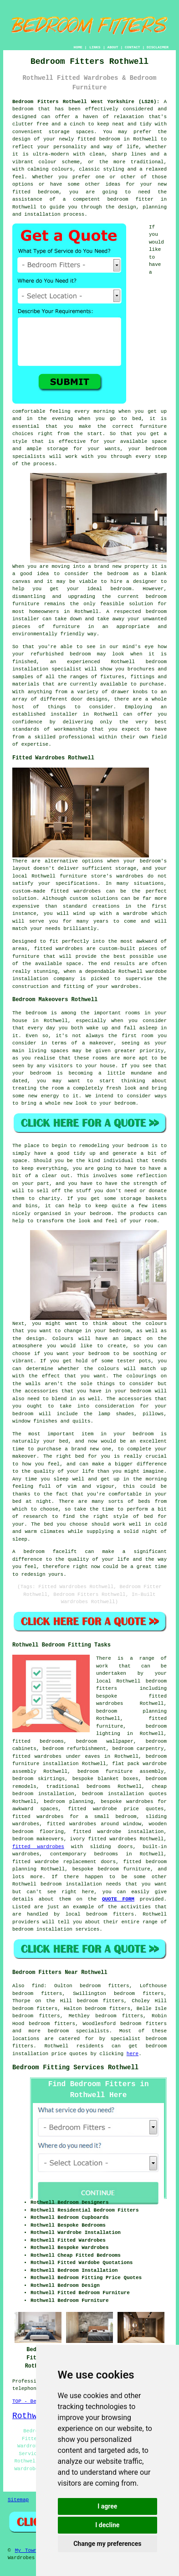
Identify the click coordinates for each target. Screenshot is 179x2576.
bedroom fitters (143, 2023)
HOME (78, 47)
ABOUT (112, 47)
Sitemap (18, 2500)
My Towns (27, 2550)
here (132, 2054)
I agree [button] (107, 2506)
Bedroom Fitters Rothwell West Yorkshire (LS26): (85, 101)
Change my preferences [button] (107, 2543)
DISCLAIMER (158, 47)
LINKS (94, 47)
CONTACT (132, 47)
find (38, 1986)
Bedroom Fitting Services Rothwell (75, 2067)
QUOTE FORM (118, 1899)
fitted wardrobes (58, 948)
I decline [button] (107, 2525)
